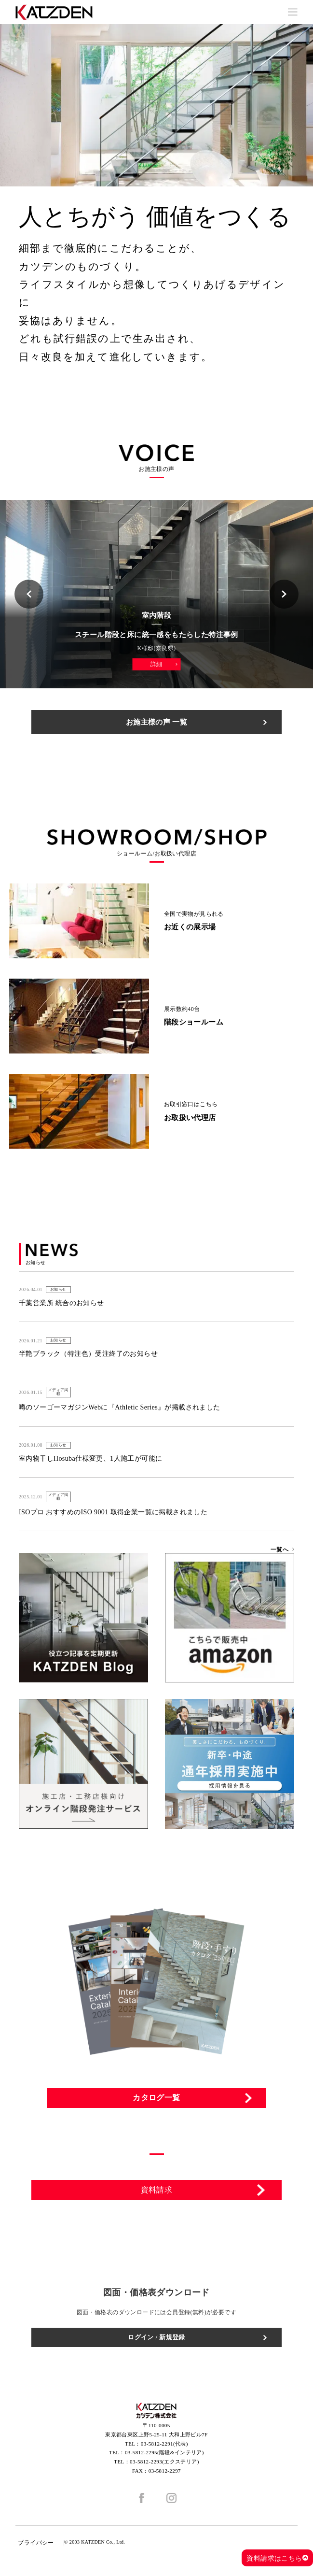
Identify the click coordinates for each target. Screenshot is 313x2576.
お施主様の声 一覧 (156, 722)
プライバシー (36, 2543)
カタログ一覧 (156, 2097)
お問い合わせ (156, 2223)
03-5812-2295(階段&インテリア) (164, 2452)
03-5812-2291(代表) (164, 2444)
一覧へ (279, 1549)
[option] (156, 105)
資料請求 (157, 2190)
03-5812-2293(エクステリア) (164, 2461)
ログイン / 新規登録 (156, 2337)
